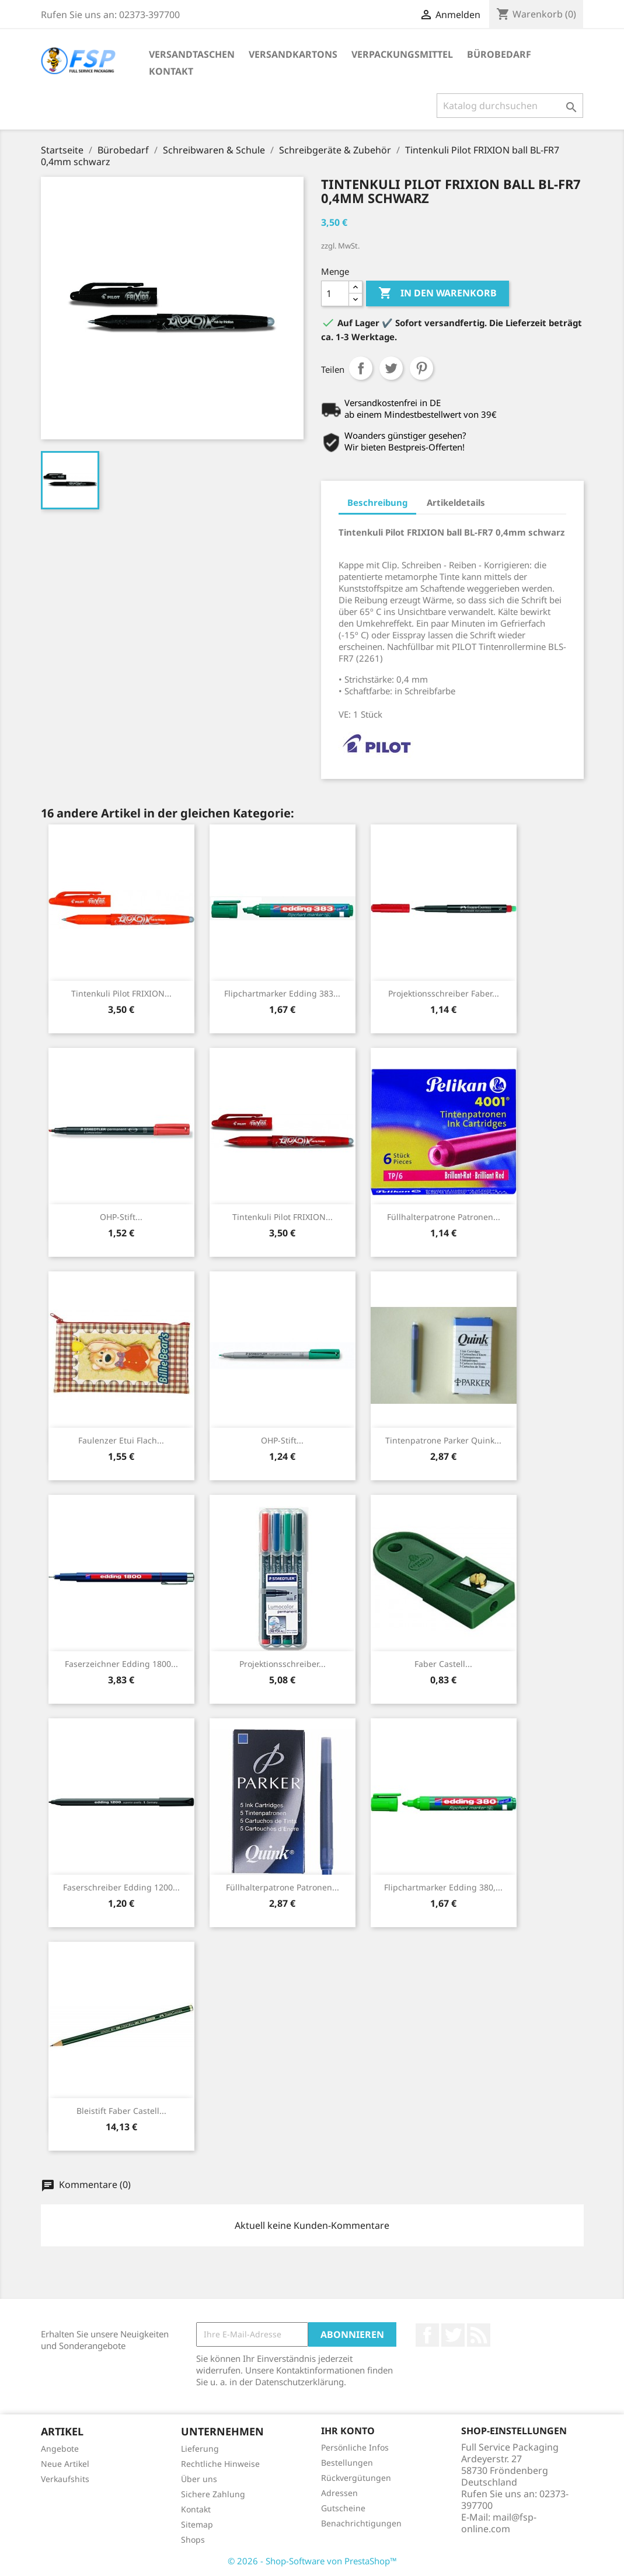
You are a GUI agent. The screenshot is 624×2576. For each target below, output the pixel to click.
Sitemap (197, 2524)
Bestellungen (347, 2462)
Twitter (453, 2335)
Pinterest (421, 368)
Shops (193, 2539)
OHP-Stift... (121, 1216)
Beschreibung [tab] (377, 502)
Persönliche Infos (355, 2447)
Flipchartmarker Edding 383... (282, 993)
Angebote (60, 2448)
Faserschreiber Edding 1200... (121, 1887)
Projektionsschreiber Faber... (443, 993)
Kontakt (171, 71)
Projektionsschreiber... (282, 1663)
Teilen (360, 368)
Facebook (427, 2335)
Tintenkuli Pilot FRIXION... (121, 993)
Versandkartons (293, 54)
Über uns (199, 2478)
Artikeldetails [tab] (456, 502)
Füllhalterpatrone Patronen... (443, 1216)
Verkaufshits (65, 2478)
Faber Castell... (443, 1663)
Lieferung (200, 2448)
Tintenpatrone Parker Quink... (443, 1440)
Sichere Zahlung (213, 2494)
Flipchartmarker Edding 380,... (443, 1887)
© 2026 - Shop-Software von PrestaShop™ (312, 2561)
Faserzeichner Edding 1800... (121, 1663)
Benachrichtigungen (361, 2523)
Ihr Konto (348, 2430)
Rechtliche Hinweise (220, 2463)
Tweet (391, 368)
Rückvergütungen (356, 2477)
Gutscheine (343, 2508)
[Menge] (335, 293)
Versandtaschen (192, 54)
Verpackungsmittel (402, 54)
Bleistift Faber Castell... (121, 2110)
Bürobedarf (499, 54)
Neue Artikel (65, 2463)
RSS (478, 2335)
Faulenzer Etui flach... (121, 1440)
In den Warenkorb (437, 293)
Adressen (339, 2492)
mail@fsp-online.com (498, 2523)
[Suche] (510, 105)
